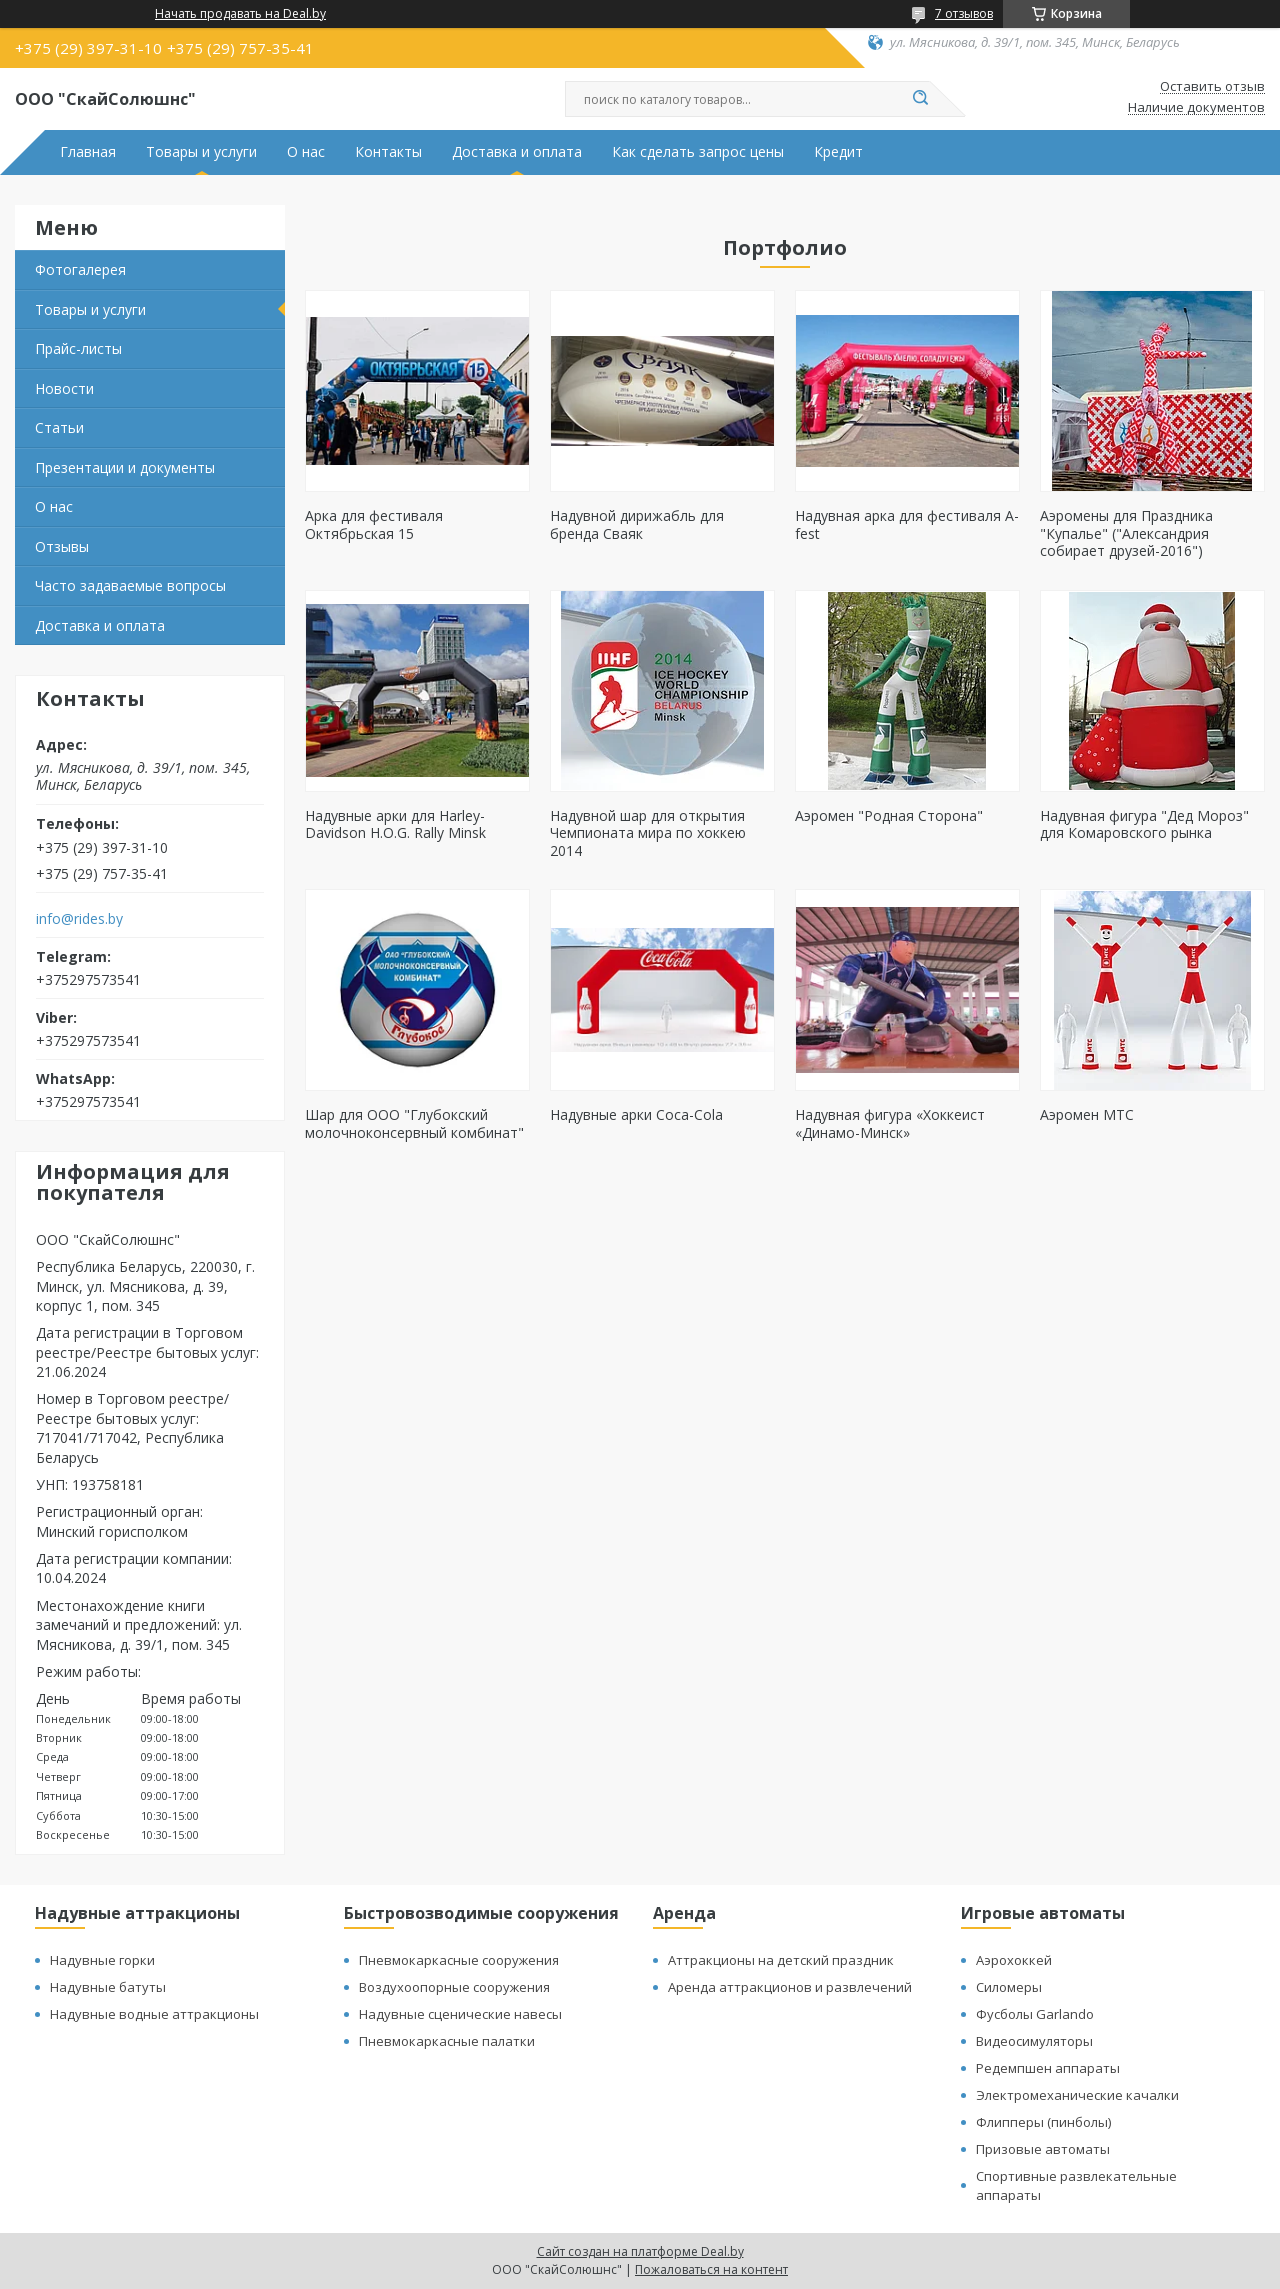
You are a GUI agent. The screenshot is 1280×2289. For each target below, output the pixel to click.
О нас (306, 152)
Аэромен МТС (1087, 1114)
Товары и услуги (201, 152)
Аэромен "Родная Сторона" (889, 815)
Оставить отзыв (1212, 87)
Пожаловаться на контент (711, 2269)
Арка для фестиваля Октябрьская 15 (374, 524)
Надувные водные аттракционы (154, 2014)
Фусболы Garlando (1035, 2014)
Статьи (59, 427)
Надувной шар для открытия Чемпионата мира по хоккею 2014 (648, 833)
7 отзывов (964, 13)
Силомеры (1009, 1987)
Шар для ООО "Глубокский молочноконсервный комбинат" (414, 1123)
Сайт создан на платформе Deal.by (640, 2251)
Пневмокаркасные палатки (447, 2041)
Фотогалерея (80, 269)
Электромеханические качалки (1077, 2095)
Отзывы (62, 546)
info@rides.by (79, 919)
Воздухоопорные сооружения (454, 1987)
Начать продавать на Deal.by (240, 14)
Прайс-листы (78, 348)
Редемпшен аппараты (1048, 2068)
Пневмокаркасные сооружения (459, 1960)
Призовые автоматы (1043, 2149)
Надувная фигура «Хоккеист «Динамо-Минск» (890, 1123)
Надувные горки (102, 1960)
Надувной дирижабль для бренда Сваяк (637, 524)
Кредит (838, 152)
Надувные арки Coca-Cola (636, 1114)
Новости (64, 388)
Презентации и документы (125, 467)
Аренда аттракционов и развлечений (790, 1987)
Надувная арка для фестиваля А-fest (907, 524)
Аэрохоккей (1014, 1960)
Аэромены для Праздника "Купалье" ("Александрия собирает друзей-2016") (1126, 533)
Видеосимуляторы (1034, 2041)
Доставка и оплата (517, 152)
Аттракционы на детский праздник (781, 1960)
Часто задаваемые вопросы (130, 585)
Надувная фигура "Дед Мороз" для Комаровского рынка (1144, 824)
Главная (88, 152)
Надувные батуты (108, 1987)
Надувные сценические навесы (460, 2014)
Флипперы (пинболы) (1043, 2122)
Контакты (388, 152)
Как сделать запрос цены (698, 152)
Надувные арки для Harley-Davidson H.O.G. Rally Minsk (395, 824)
